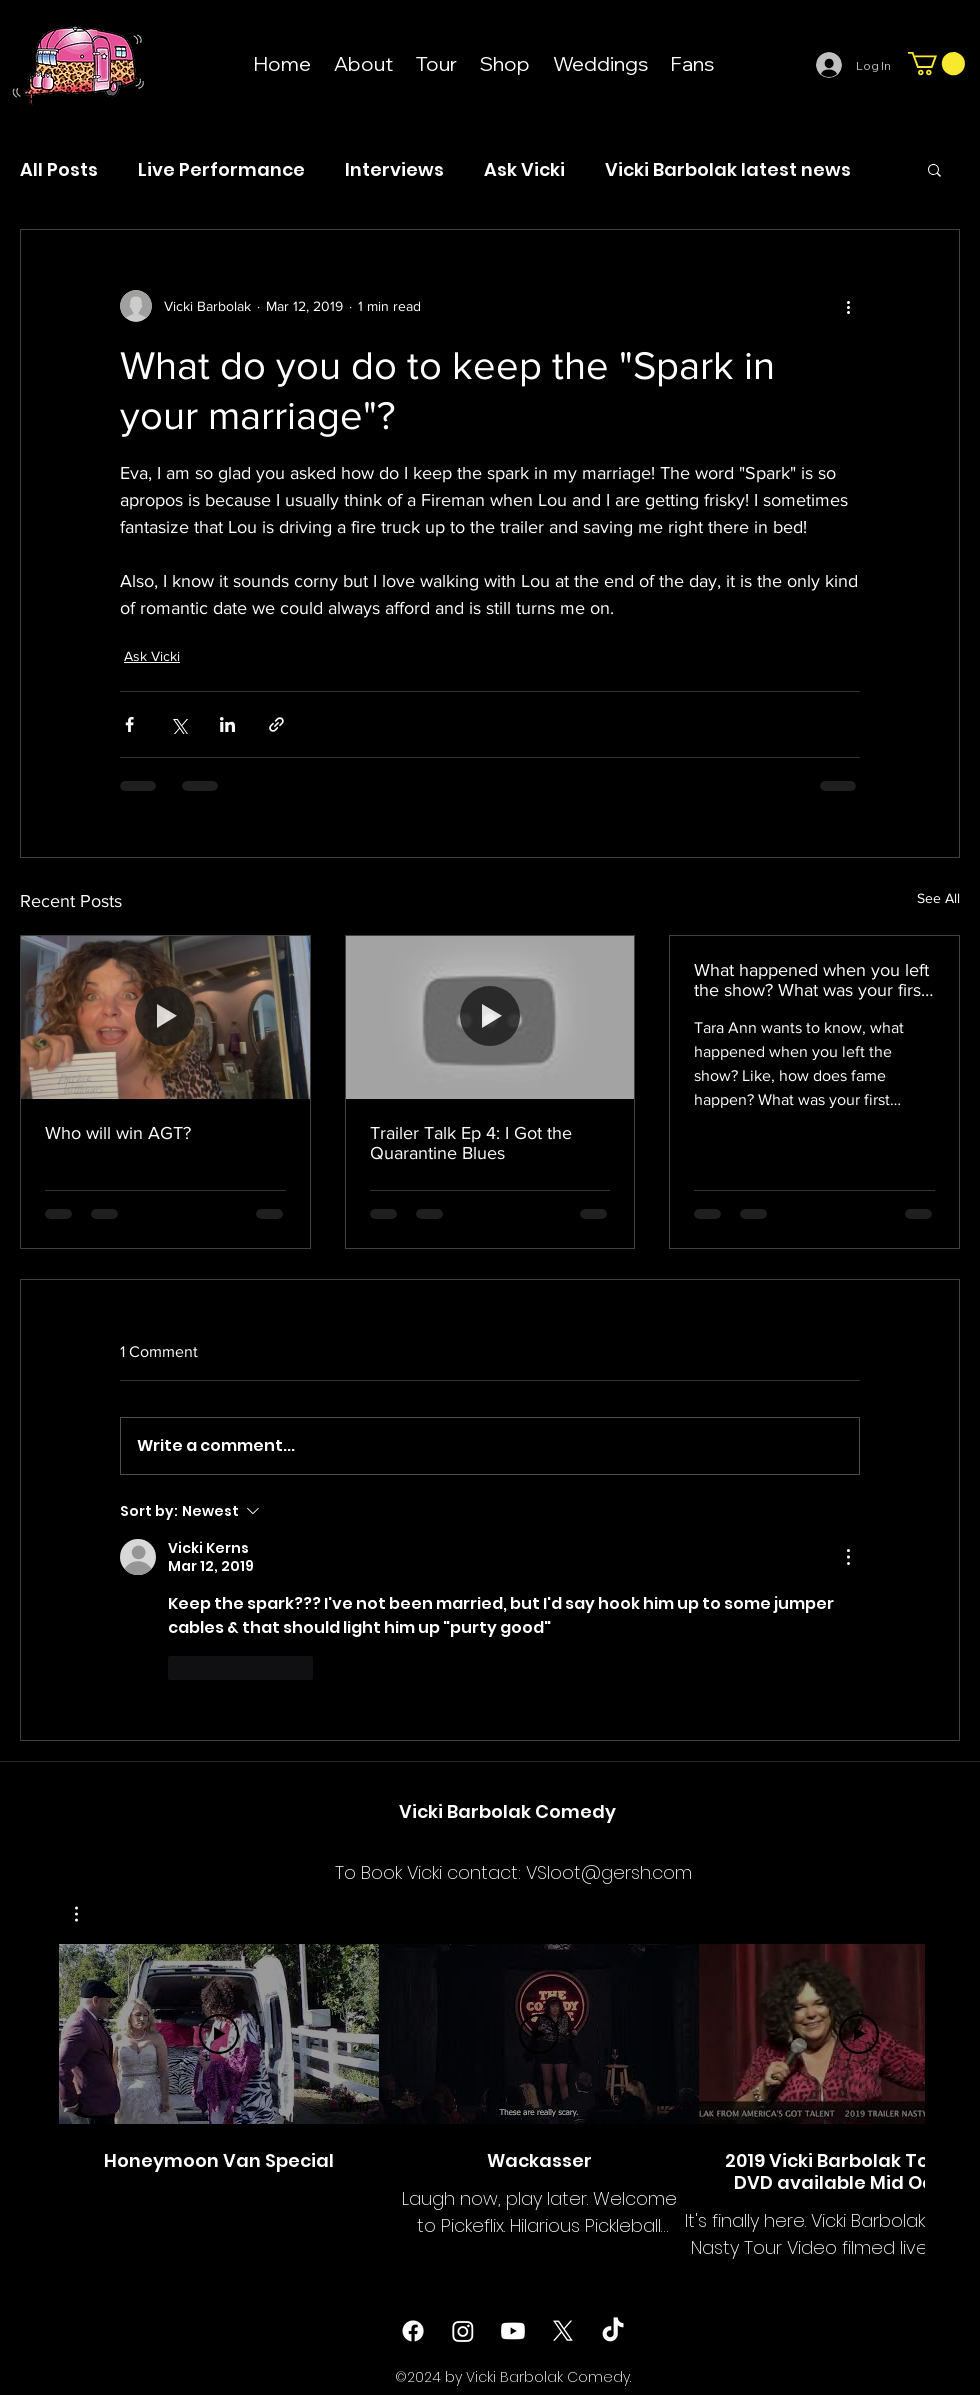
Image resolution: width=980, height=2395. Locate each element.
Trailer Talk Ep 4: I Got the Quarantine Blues (471, 1143)
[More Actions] (848, 1557)
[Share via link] (276, 724)
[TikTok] (613, 2331)
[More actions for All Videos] (86, 1914)
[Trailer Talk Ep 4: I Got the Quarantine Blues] (490, 1017)
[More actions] (848, 306)
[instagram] (463, 2331)
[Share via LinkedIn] (227, 724)
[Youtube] (513, 2331)
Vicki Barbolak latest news (728, 169)
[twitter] (563, 2331)
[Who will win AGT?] (165, 1017)
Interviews (394, 169)
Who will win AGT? (118, 1133)
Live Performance (221, 169)
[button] (936, 63)
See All (938, 898)
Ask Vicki (524, 169)
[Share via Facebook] (129, 724)
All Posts (59, 169)
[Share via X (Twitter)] (178, 724)
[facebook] (413, 2331)
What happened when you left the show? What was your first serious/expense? (811, 980)
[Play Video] (219, 2034)
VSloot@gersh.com (609, 1872)
